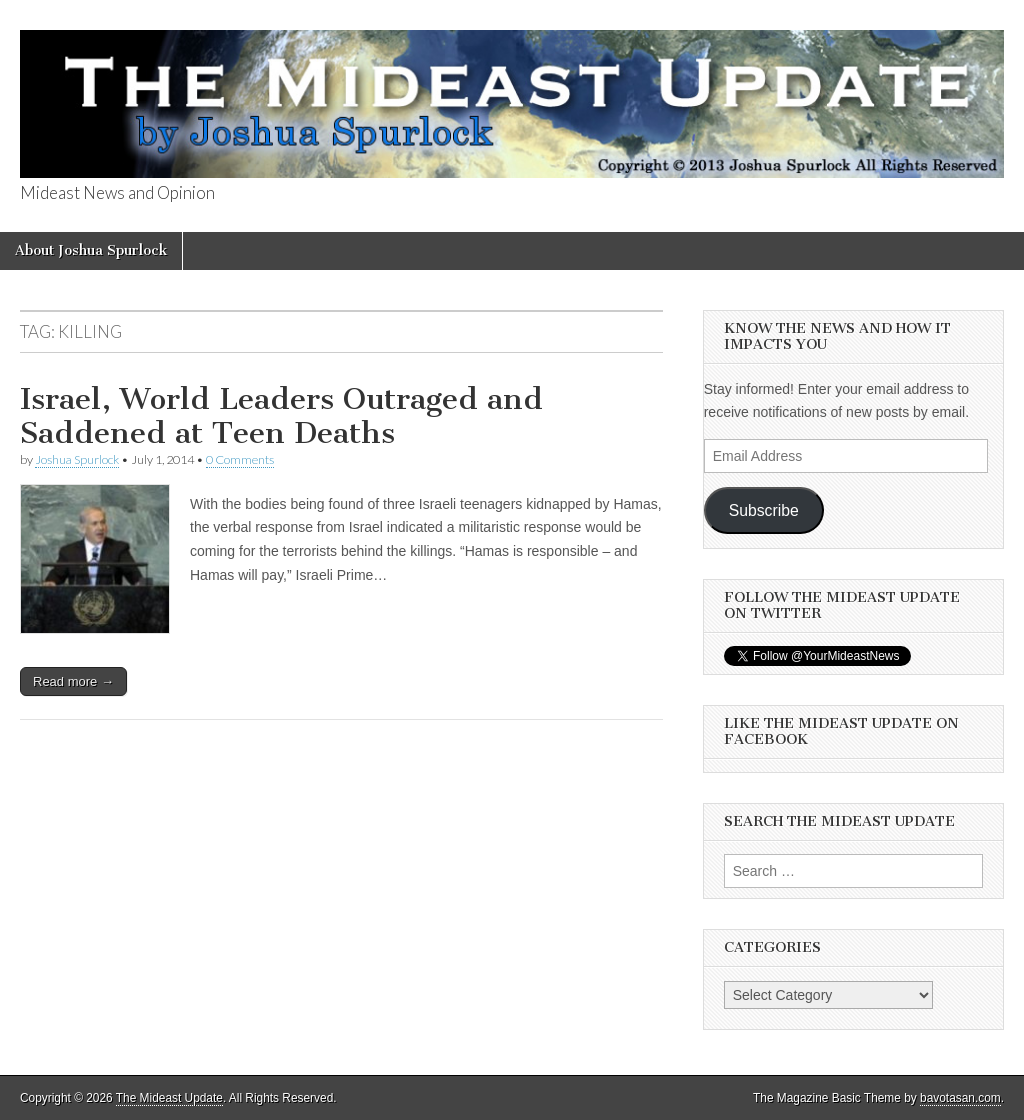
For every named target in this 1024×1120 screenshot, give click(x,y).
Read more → (73, 681)
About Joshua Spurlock (91, 250)
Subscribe (764, 510)
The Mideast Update (169, 1098)
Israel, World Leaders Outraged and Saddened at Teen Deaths (281, 416)
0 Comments (240, 459)
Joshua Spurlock (77, 459)
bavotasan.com (960, 1098)
